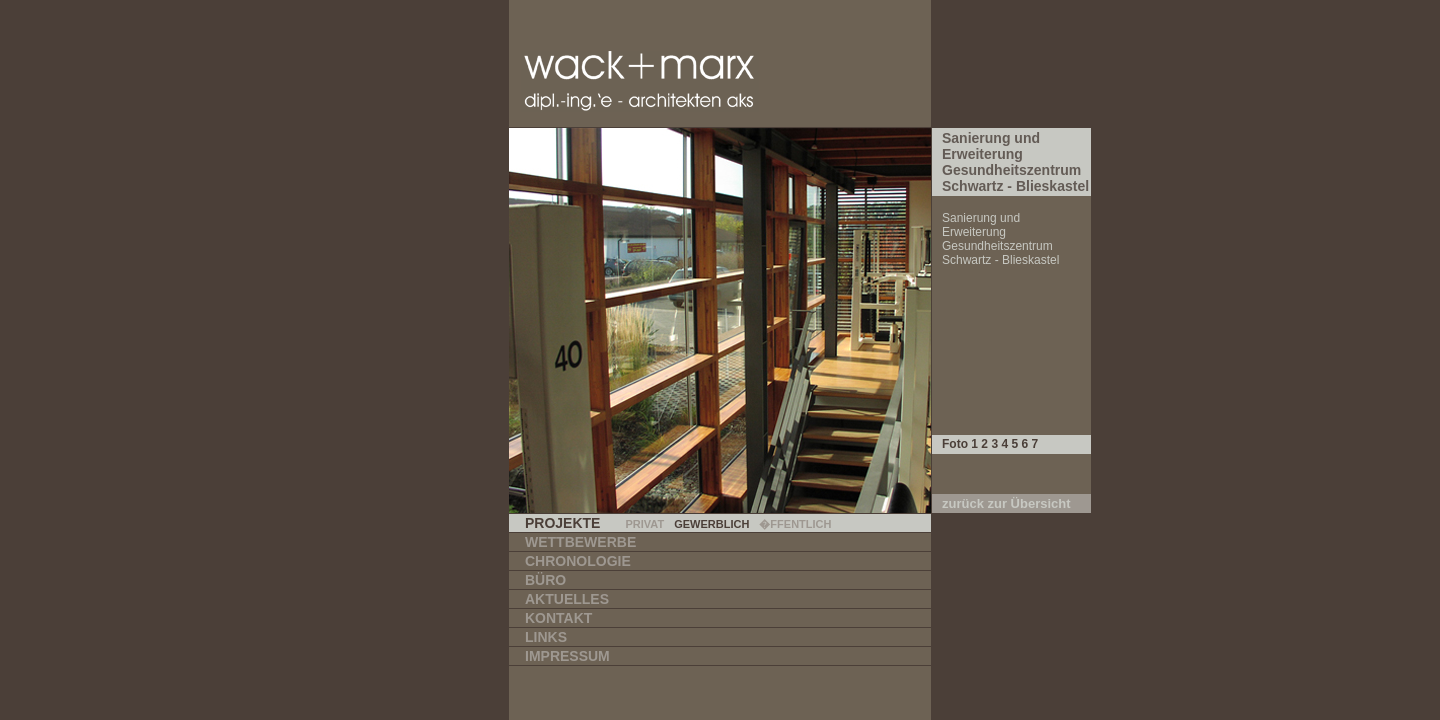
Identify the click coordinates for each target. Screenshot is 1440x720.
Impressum (567, 656)
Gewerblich (711, 524)
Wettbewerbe (580, 542)
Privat (644, 524)
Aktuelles (567, 599)
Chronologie (578, 561)
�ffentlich (795, 524)
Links (546, 637)
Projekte (562, 523)
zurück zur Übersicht (1006, 503)
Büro (545, 580)
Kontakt (558, 618)
